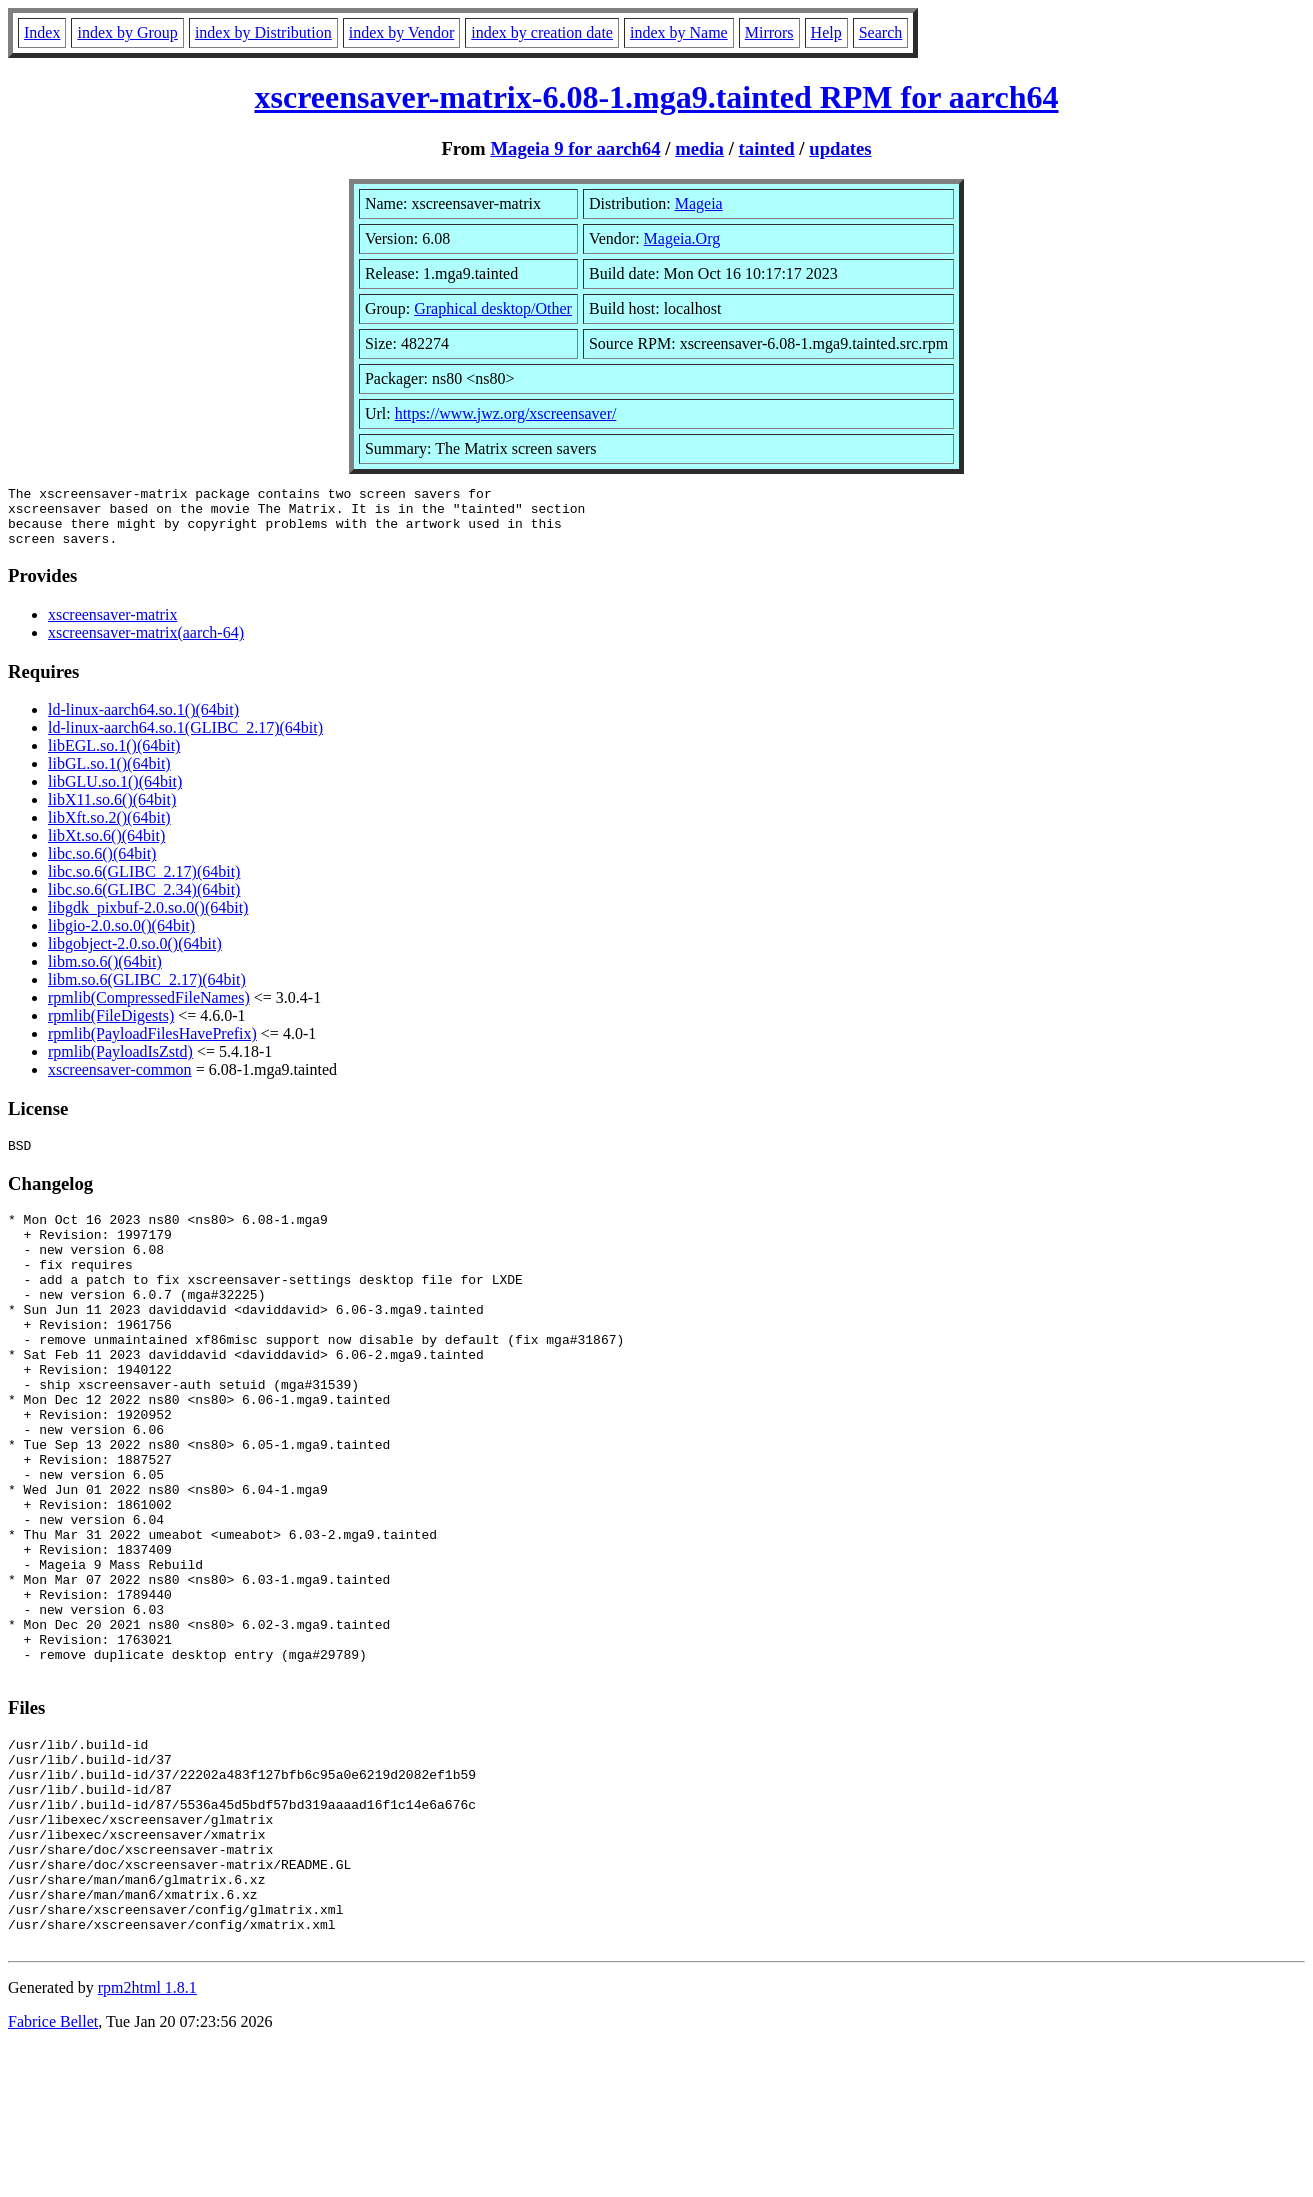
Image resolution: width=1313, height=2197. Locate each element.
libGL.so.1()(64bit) (109, 775)
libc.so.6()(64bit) (102, 865)
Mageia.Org (682, 238)
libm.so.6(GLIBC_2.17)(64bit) (147, 991)
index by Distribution (263, 32)
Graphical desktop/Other (493, 308)
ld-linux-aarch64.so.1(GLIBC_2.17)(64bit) (185, 739)
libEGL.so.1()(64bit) (114, 757)
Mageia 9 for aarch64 (575, 148)
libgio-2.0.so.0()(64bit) (121, 937)
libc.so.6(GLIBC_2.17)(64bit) (144, 883)
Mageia (699, 203)
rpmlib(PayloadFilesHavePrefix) (152, 1045)
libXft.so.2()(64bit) (109, 829)
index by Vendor (401, 32)
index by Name (679, 32)
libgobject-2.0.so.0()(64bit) (135, 955)
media (699, 148)
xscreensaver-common (120, 1081)
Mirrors (769, 32)
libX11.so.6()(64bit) (112, 811)
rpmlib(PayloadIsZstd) (120, 1063)
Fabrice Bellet (53, 2171)
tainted (767, 148)
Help (826, 32)
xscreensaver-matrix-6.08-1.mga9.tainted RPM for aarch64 (657, 97)
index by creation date (542, 32)
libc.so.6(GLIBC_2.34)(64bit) (144, 901)
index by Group (127, 32)
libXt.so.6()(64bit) (106, 847)
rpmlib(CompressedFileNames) (149, 1009)
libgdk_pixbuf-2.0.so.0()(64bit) (148, 919)
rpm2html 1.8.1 (147, 2137)
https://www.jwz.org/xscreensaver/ (506, 413)
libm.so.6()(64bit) (105, 973)
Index (42, 32)
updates (840, 148)
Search (881, 32)
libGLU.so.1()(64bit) (115, 793)
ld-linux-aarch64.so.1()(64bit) (143, 721)
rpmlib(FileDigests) (111, 1027)
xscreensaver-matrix (112, 626)
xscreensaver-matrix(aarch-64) (146, 644)
